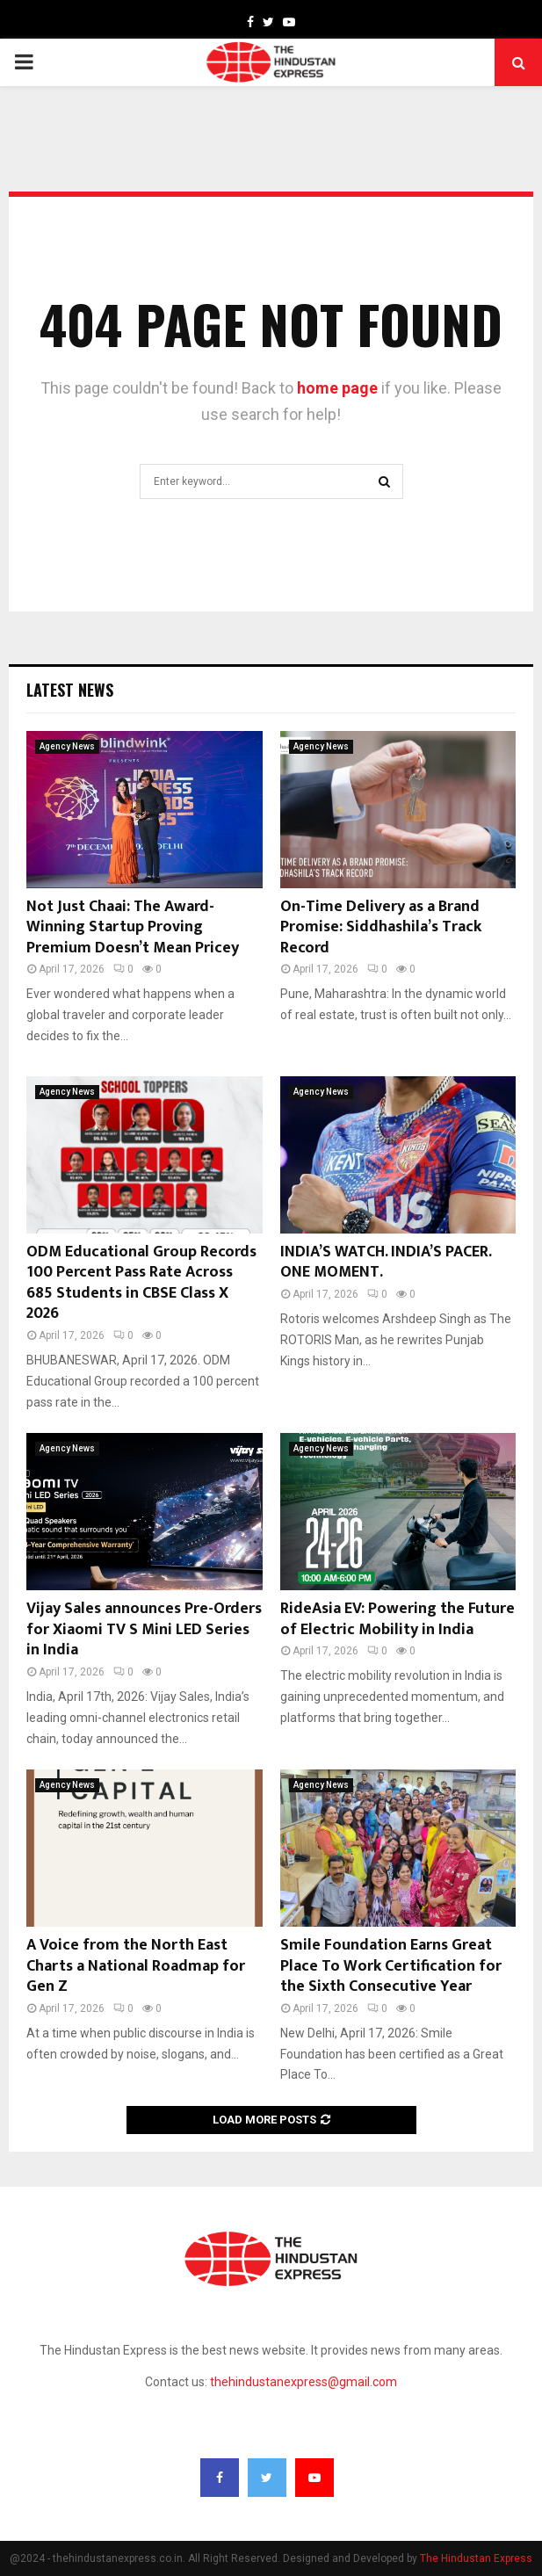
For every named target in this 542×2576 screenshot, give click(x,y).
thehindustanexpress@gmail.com (303, 2382)
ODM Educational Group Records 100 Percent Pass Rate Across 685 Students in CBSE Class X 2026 (141, 1283)
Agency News (67, 746)
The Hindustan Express (476, 2558)
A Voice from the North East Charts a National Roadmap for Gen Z (135, 1966)
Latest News (69, 689)
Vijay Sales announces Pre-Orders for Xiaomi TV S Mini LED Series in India (144, 1629)
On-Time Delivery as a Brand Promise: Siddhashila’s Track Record (380, 927)
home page (337, 388)
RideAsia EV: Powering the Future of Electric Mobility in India (397, 1619)
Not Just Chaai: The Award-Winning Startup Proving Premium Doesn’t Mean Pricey (132, 927)
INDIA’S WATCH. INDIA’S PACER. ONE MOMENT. (385, 1262)
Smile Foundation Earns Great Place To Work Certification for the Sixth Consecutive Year (391, 1966)
